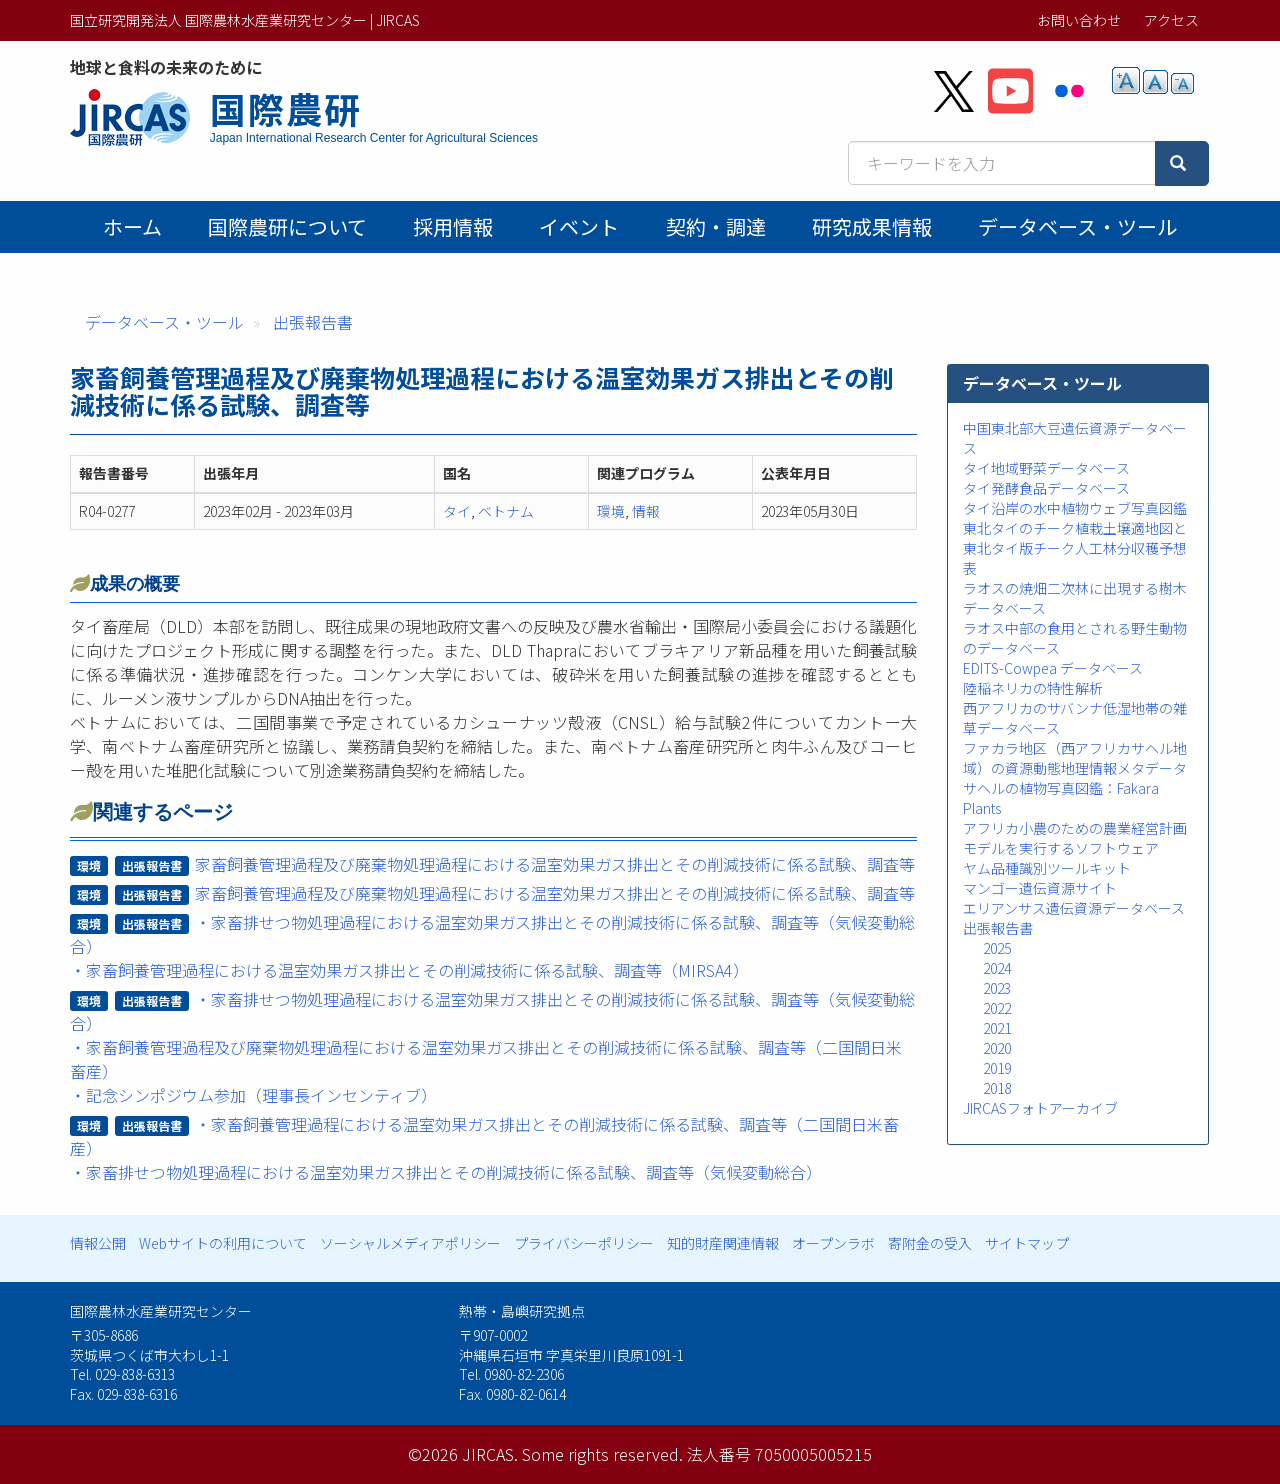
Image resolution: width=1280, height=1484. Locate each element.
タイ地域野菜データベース (1046, 468)
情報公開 (98, 1243)
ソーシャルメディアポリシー (410, 1243)
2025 (997, 948)
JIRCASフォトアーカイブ (1040, 1108)
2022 (997, 1008)
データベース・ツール (1077, 226)
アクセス (1171, 20)
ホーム (132, 226)
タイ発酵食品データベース (1046, 488)
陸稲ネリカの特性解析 (1033, 688)
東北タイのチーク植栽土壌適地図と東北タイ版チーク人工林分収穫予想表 (1075, 548)
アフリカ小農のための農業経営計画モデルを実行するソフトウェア (1075, 838)
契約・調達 (716, 226)
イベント (579, 226)
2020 (997, 1048)
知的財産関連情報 (723, 1243)
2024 (997, 968)
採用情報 (453, 226)
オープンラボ (833, 1243)
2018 (997, 1088)
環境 (611, 511)
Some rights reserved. (602, 1454)
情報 (646, 511)
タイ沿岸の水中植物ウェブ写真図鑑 (1075, 508)
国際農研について (287, 226)
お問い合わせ (1079, 20)
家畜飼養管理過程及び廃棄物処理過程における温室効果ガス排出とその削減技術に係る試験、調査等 (555, 864)
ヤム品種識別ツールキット (1047, 868)
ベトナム (506, 511)
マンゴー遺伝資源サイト (1040, 888)
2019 (997, 1068)
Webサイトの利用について (223, 1243)
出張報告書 (313, 322)
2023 (997, 988)
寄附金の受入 (930, 1243)
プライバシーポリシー (584, 1243)
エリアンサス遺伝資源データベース (1074, 908)
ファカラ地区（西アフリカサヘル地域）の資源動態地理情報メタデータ (1075, 758)
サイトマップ (1027, 1243)
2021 (997, 1028)
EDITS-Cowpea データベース (1053, 668)
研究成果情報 (872, 226)
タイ (457, 511)
